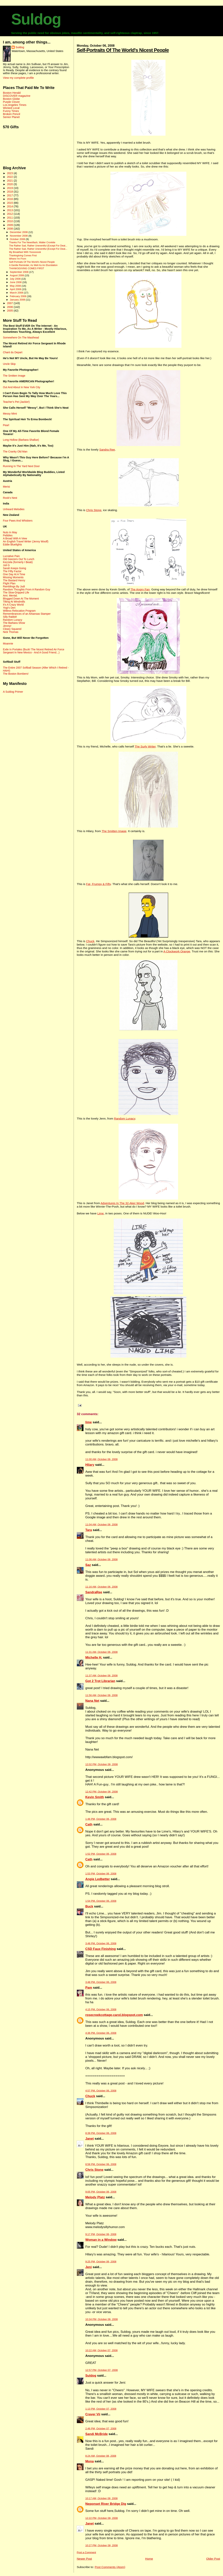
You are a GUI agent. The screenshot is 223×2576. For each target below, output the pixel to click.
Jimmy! (7, 625)
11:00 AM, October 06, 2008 (101, 1459)
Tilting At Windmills (14, 601)
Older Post (213, 2558)
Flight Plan (9, 583)
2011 (10, 217)
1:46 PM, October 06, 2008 (100, 1819)
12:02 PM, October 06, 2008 (101, 1764)
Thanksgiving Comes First (23, 255)
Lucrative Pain (11, 556)
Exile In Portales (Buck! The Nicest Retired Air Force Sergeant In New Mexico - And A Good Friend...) (33, 651)
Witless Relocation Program (19, 610)
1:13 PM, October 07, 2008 (100, 2408)
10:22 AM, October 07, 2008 (101, 2350)
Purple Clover (11, 101)
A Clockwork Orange (176, 951)
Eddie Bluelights (12, 544)
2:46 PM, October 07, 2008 (100, 2428)
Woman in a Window (101, 2240)
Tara (88, 1530)
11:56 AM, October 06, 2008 (101, 1695)
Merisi (6, 486)
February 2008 (18, 296)
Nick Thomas (10, 631)
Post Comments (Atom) (110, 2567)
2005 (10, 310)
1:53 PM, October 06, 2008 (100, 1873)
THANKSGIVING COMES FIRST (26, 268)
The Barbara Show (14, 622)
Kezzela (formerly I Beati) (18, 562)
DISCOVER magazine (16, 95)
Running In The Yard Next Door (21, 466)
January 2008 (18, 299)
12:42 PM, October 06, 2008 (101, 1791)
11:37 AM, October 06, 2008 (101, 1675)
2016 (10, 199)
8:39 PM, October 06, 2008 (100, 2133)
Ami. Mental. (10, 595)
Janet (89, 2138)
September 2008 (19, 272)
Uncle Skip (9, 363)
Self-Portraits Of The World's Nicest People (123, 50)
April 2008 (16, 289)
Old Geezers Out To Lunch (18, 559)
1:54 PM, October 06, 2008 (100, 1900)
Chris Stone (93, 510)
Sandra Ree (107, 449)
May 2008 (16, 285)
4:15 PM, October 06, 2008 (100, 2009)
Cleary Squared (12, 628)
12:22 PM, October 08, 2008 (101, 2518)
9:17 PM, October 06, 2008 (100, 2234)
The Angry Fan (140, 589)
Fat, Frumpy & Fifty (98, 884)
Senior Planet (11, 117)
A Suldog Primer (13, 691)
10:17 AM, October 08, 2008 (101, 2498)
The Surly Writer (145, 746)
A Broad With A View (15, 538)
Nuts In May (10, 532)
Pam (88, 1987)
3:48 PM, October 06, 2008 (100, 1943)
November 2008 (19, 235)
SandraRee (93, 1592)
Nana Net (92, 1701)
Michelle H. (93, 1657)
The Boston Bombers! (15, 673)
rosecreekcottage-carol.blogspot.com (114, 2015)
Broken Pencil (11, 114)
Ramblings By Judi (14, 586)
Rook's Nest (10, 497)
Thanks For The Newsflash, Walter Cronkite (32, 242)
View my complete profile (18, 77)
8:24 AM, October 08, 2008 (100, 2455)
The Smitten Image (114, 831)
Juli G (6, 565)
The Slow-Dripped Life (16, 592)
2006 (10, 306)
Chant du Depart (12, 352)
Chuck (90, 941)
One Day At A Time (14, 574)
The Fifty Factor (12, 571)
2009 (10, 225)
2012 (10, 213)
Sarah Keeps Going (14, 568)
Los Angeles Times (14, 104)
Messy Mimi (10, 413)
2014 (10, 206)
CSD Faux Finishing (100, 1949)
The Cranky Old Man (15, 451)
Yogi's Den (9, 607)
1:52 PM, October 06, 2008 (100, 1853)
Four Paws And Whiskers (17, 520)
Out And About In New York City (21, 387)
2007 (10, 303)
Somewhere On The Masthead (21, 337)
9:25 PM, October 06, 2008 (100, 2261)
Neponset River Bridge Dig (105, 2504)
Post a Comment (86, 2552)
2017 (10, 195)
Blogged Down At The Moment (21, 598)
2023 (10, 173)
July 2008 (15, 278)
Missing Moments (13, 577)
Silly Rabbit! (10, 616)
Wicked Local (11, 107)
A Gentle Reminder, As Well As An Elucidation (33, 265)
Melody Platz (95, 2197)
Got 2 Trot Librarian (100, 1681)
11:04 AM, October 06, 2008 (101, 1524)
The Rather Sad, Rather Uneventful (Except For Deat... (38, 245)
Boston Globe (11, 98)
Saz (88, 1565)
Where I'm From (17, 258)
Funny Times (11, 111)
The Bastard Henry (14, 580)
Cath (88, 1824)
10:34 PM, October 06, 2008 (101, 2319)
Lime (100, 1213)
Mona (89, 2461)
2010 (10, 221)
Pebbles (7, 535)
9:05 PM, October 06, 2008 (100, 2191)
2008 (10, 228)
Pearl (6, 425)
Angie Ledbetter (97, 1879)
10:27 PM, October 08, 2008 (101, 2545)
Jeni (88, 2267)
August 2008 (17, 275)
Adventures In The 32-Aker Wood (122, 1203)
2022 (10, 176)
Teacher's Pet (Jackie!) (16, 401)
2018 (10, 191)
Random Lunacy (124, 1118)
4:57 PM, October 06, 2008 (100, 2090)
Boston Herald (11, 92)
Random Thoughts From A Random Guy (26, 589)
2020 (10, 184)
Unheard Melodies (13, 509)
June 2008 (16, 282)
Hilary (89, 1465)
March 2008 (17, 292)
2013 (10, 210)
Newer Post (84, 2558)
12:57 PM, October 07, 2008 (101, 2370)
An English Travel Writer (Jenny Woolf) (25, 541)
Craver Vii (92, 2414)
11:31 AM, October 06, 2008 (101, 1652)
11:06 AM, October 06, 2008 (101, 1559)
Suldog (36, 19)
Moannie (8, 643)
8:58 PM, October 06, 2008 (100, 2164)
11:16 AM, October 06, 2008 (101, 1586)
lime (88, 1422)
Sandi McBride (96, 2434)
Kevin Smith (94, 1797)
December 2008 (19, 232)
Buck (89, 1906)
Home (149, 2558)
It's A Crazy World (13, 604)
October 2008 (18, 239)
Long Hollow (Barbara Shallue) (21, 439)
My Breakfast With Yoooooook (25, 252)
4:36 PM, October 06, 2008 (100, 2033)
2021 (10, 180)
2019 (10, 188)
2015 (10, 202)
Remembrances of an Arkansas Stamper (26, 613)
